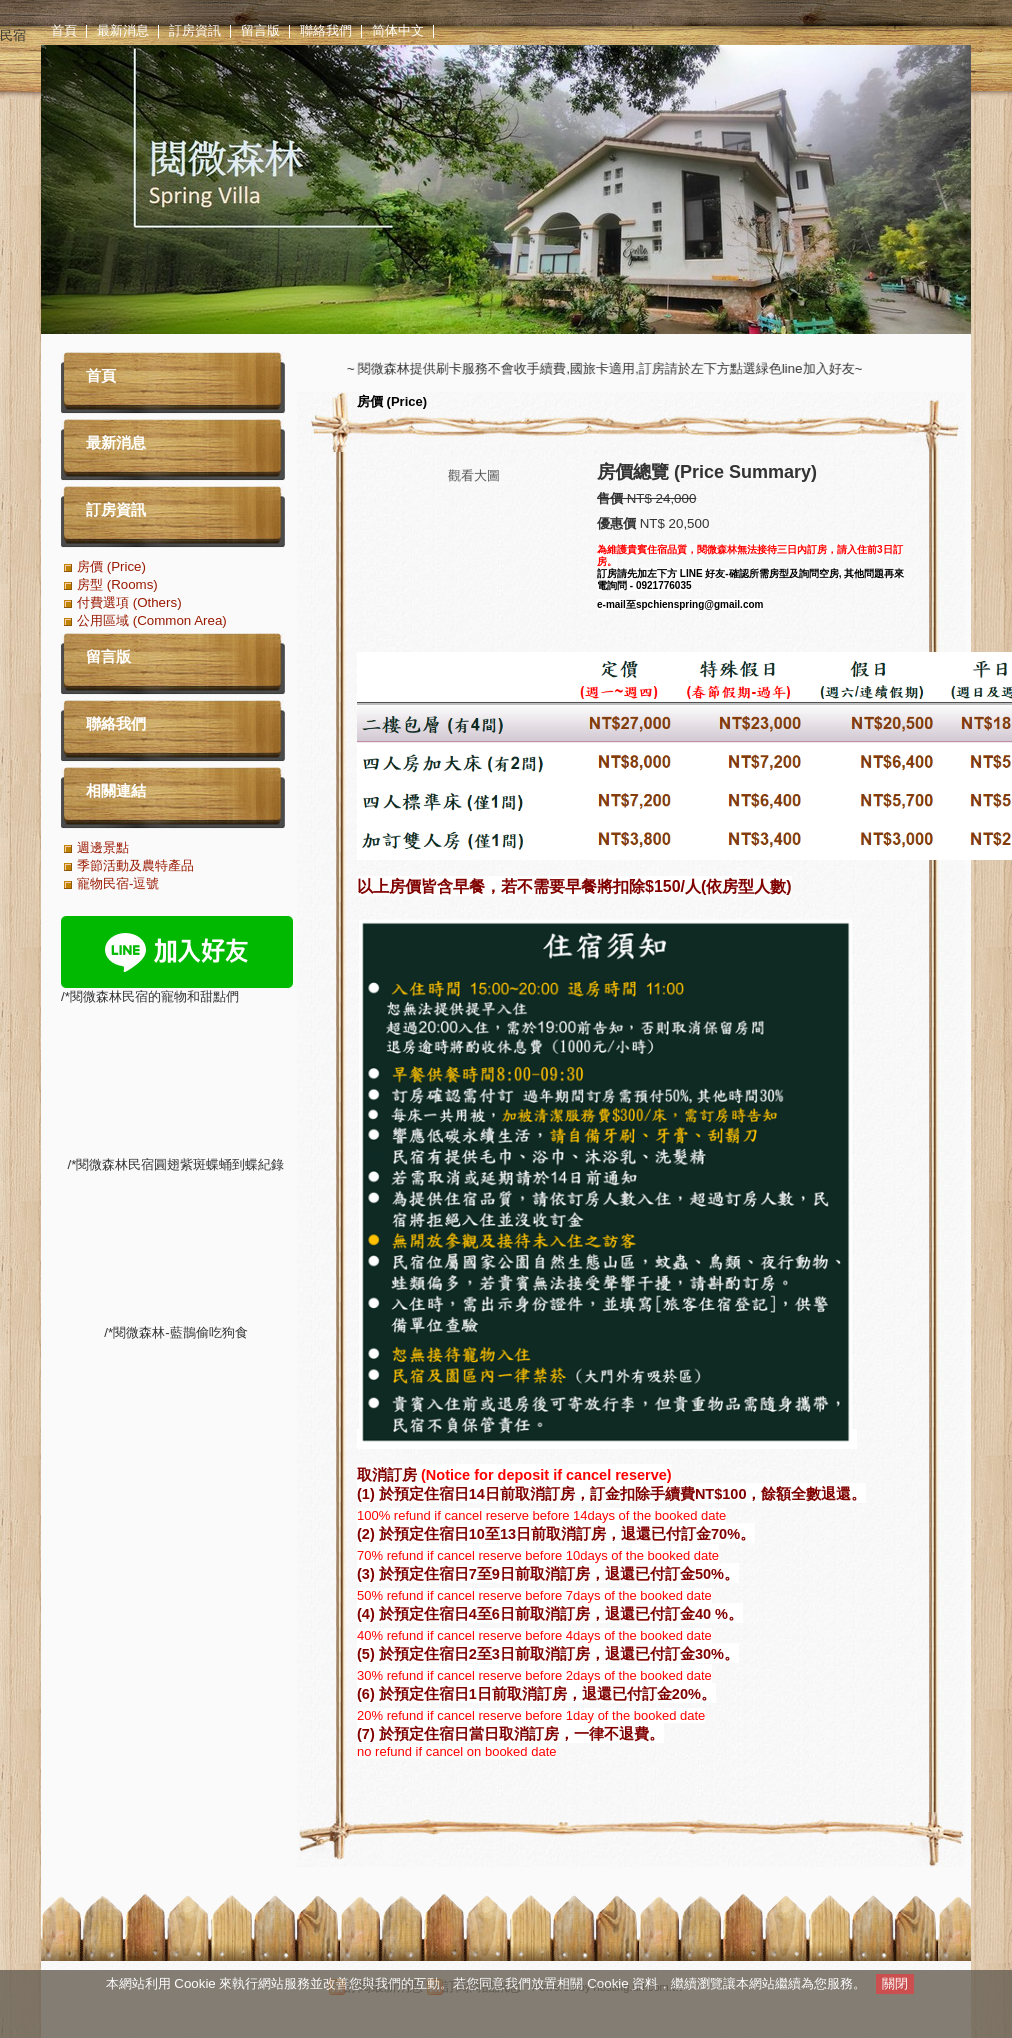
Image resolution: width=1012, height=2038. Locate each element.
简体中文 (398, 30)
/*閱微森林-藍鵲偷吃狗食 (176, 1483)
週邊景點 (103, 847)
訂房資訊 (195, 30)
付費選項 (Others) (129, 602)
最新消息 (123, 30)
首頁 (64, 30)
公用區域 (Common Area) (152, 620)
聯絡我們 (326, 30)
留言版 (260, 30)
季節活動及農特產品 (135, 865)
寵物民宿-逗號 (118, 883)
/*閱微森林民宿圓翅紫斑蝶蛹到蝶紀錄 (176, 1399)
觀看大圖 (474, 475)
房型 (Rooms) (117, 584)
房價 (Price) (392, 401)
